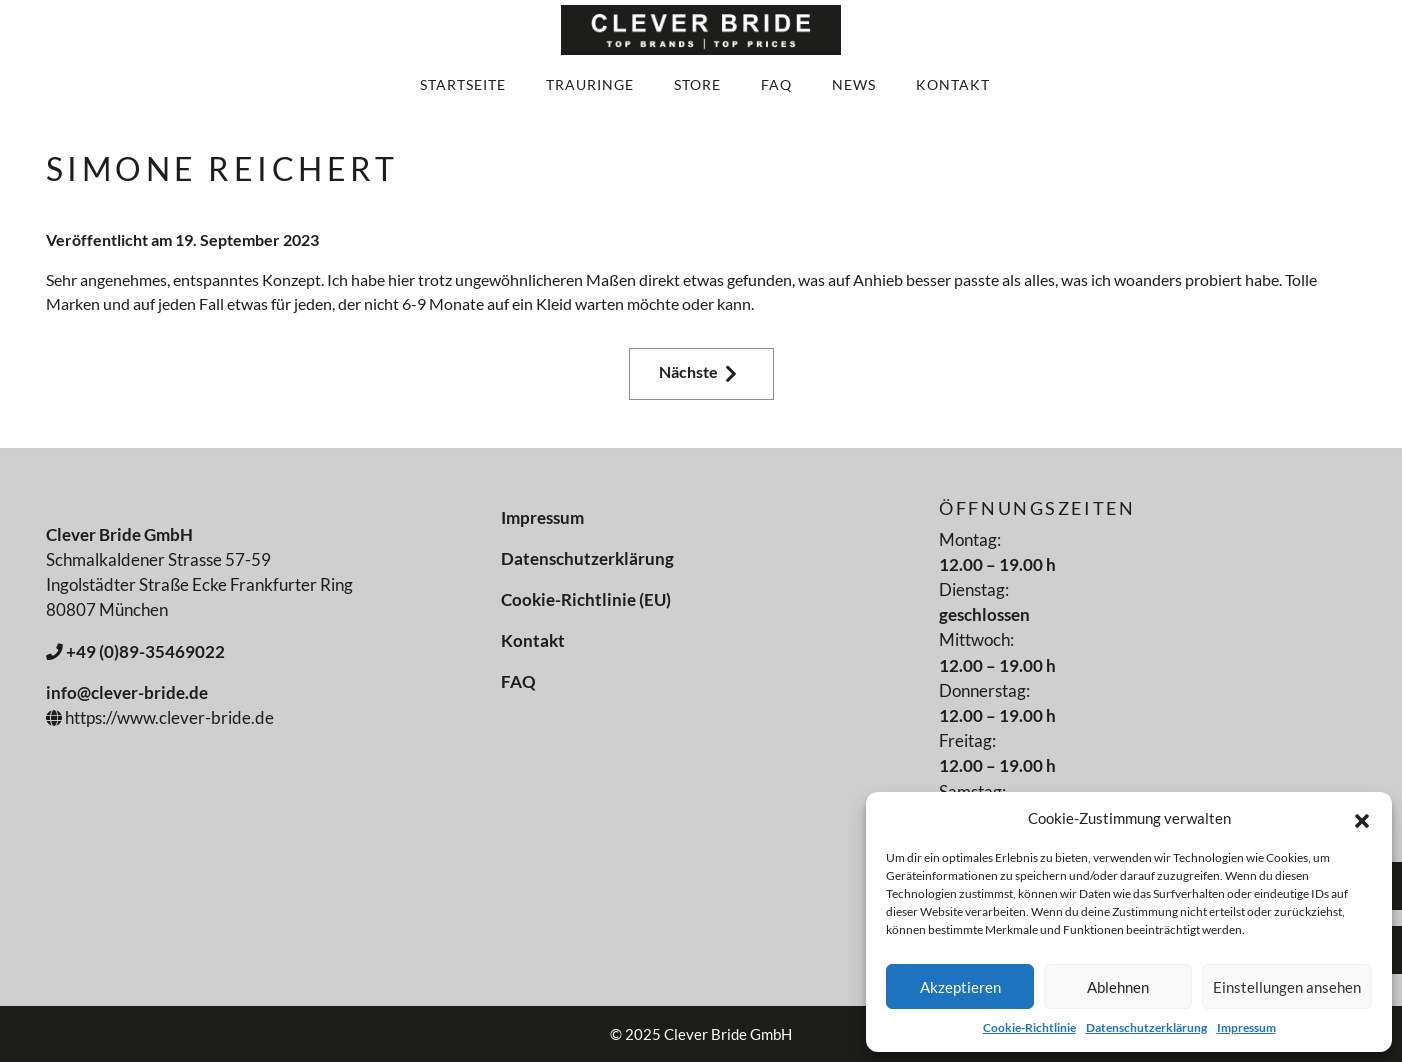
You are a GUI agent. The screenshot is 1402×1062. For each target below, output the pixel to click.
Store (697, 84)
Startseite (463, 84)
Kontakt (953, 84)
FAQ (776, 84)
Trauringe (590, 84)
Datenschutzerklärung (1146, 1027)
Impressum (1246, 1027)
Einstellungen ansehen (1287, 987)
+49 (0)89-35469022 (135, 651)
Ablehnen (1118, 987)
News (854, 84)
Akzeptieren (960, 987)
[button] (1362, 818)
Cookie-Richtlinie (1029, 1027)
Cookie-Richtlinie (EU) (586, 599)
